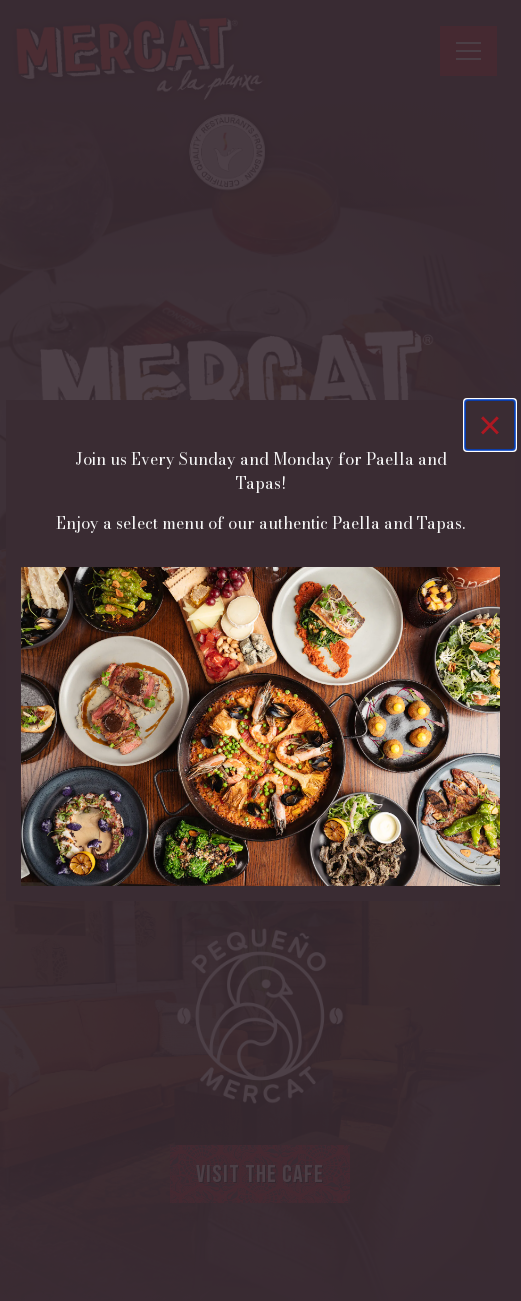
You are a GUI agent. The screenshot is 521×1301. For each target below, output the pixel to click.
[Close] (490, 425)
